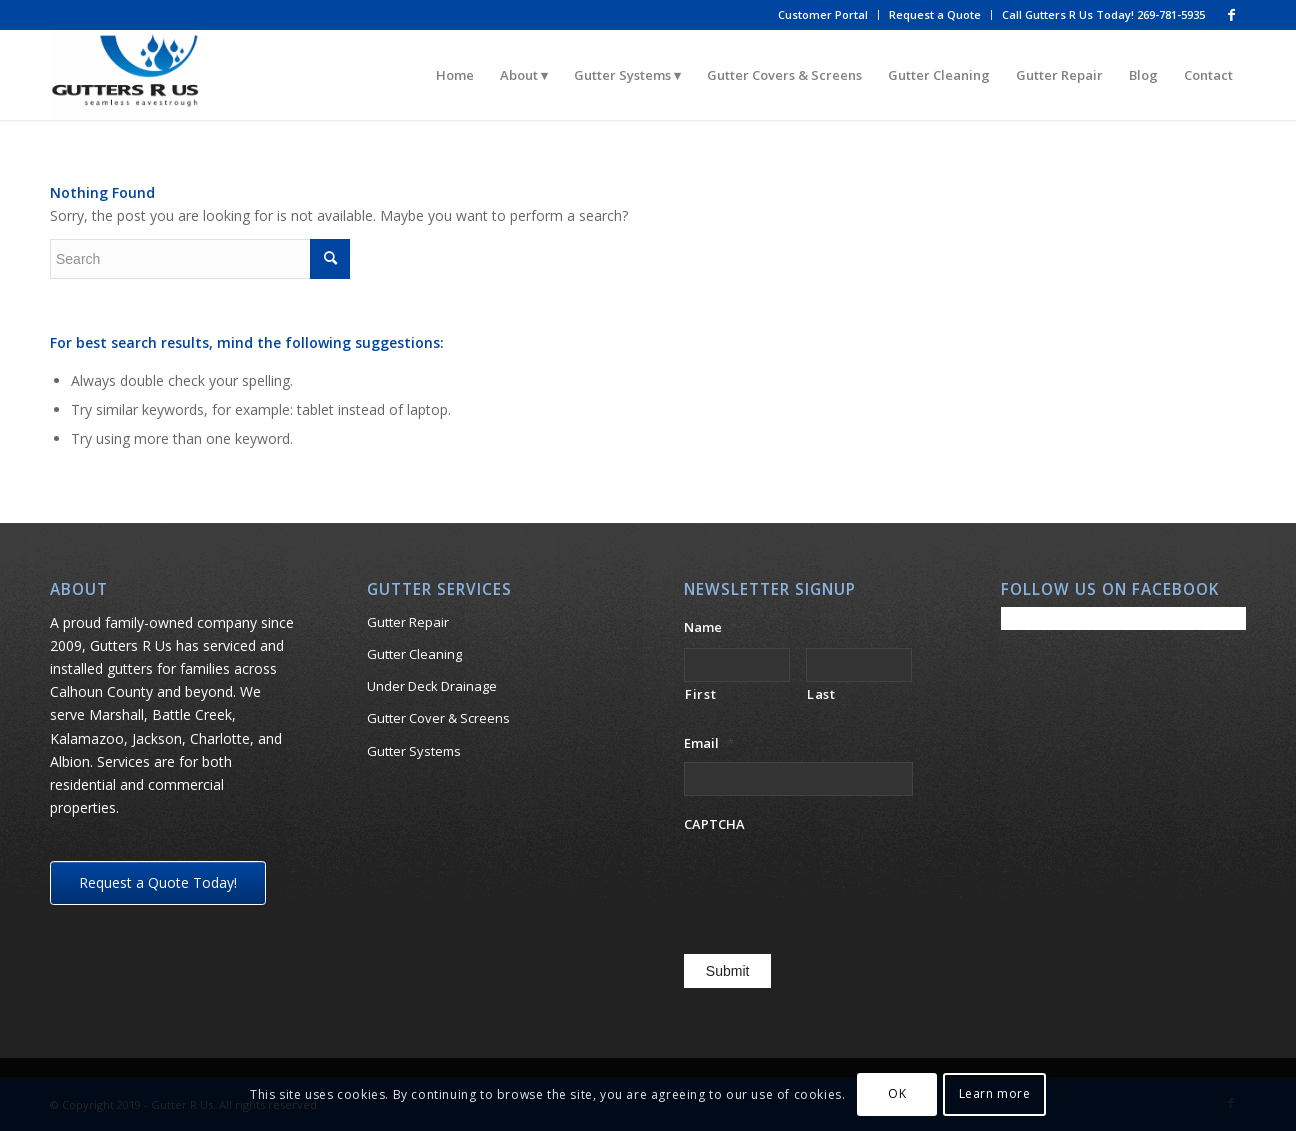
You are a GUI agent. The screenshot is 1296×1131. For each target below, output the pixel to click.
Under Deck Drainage (432, 686)
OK (897, 1093)
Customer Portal (823, 14)
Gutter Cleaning (414, 654)
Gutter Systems (414, 751)
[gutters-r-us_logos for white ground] (125, 75)
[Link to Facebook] (1231, 15)
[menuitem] (823, 15)
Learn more (995, 1093)
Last (821, 694)
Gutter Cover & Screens (438, 718)
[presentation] (836, 883)
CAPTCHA (714, 824)
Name (710, 627)
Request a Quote (935, 14)
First (700, 694)
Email (709, 743)
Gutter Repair (408, 622)
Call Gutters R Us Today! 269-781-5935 (1103, 14)
